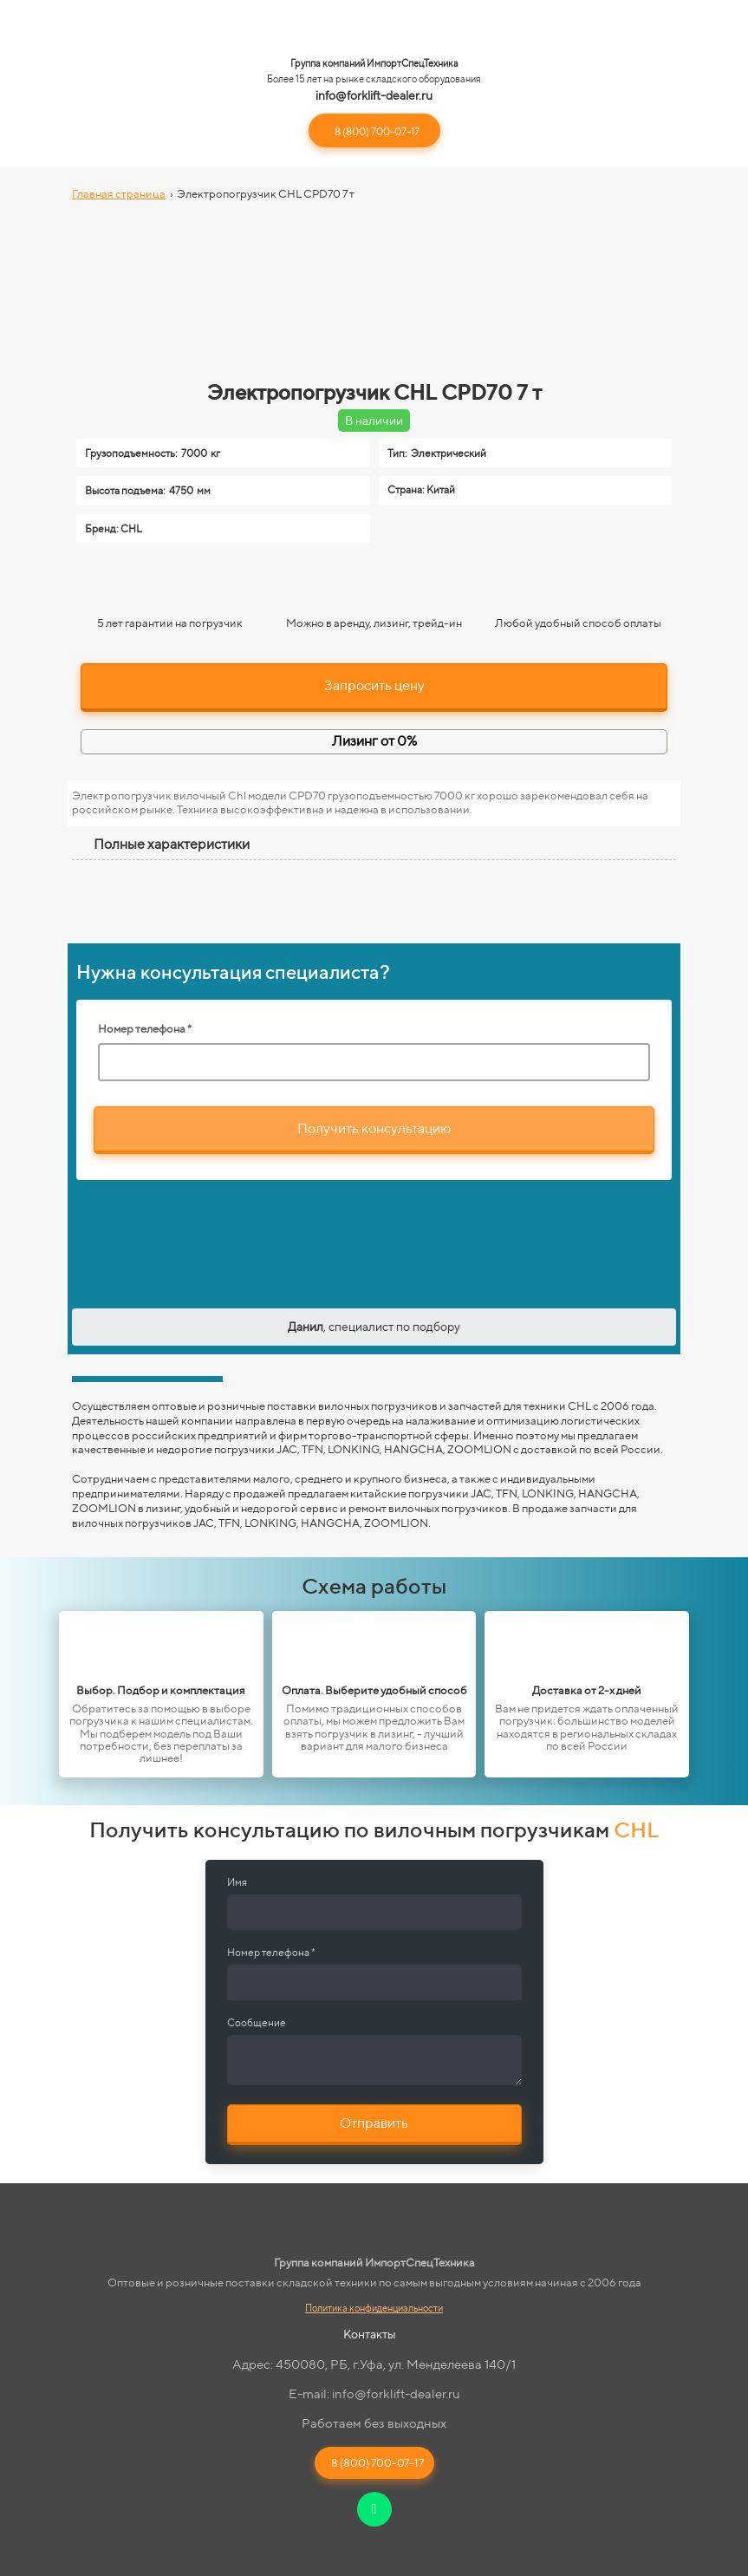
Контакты (369, 2334)
